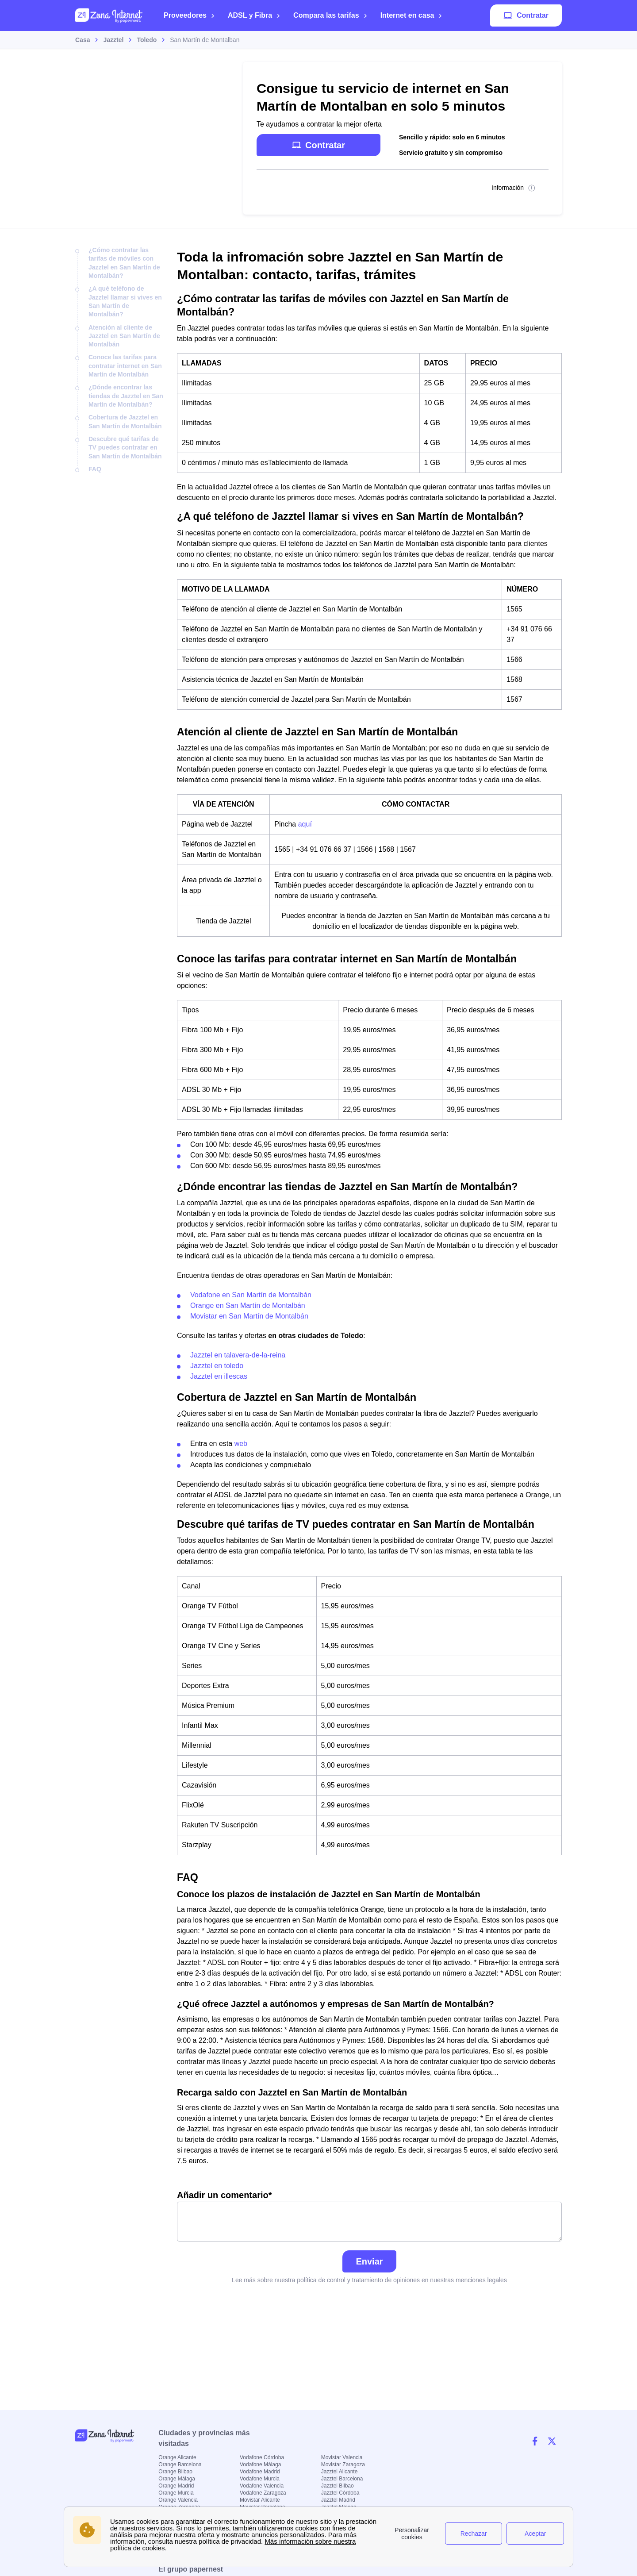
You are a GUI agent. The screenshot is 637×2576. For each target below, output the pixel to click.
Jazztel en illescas (218, 1376)
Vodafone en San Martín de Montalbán (250, 1295)
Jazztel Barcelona (342, 2479)
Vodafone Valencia (262, 2486)
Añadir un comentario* (369, 2216)
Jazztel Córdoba (340, 2493)
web (240, 1443)
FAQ (94, 469)
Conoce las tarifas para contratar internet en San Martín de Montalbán (125, 366)
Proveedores (189, 15)
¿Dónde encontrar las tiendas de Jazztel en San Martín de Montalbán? (125, 396)
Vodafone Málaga (260, 2464)
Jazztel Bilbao (337, 2486)
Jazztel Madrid (338, 2500)
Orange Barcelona (179, 2464)
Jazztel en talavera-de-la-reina (237, 1355)
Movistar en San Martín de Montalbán (249, 1316)
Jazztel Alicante (339, 2471)
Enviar (369, 2261)
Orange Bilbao (175, 2471)
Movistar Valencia (342, 2457)
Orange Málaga (176, 2479)
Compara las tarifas (330, 15)
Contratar (526, 15)
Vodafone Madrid (260, 2471)
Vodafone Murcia (260, 2479)
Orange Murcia (175, 2493)
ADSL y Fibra (254, 15)
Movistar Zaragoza (343, 2464)
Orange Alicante (177, 2457)
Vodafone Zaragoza (263, 2493)
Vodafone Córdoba (262, 2457)
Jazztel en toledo (216, 1365)
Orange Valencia (178, 2500)
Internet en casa (411, 15)
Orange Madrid (176, 2486)
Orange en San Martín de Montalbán (247, 1305)
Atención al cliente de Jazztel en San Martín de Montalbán (124, 336)
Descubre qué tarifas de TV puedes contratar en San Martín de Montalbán (125, 447)
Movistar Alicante (260, 2500)
